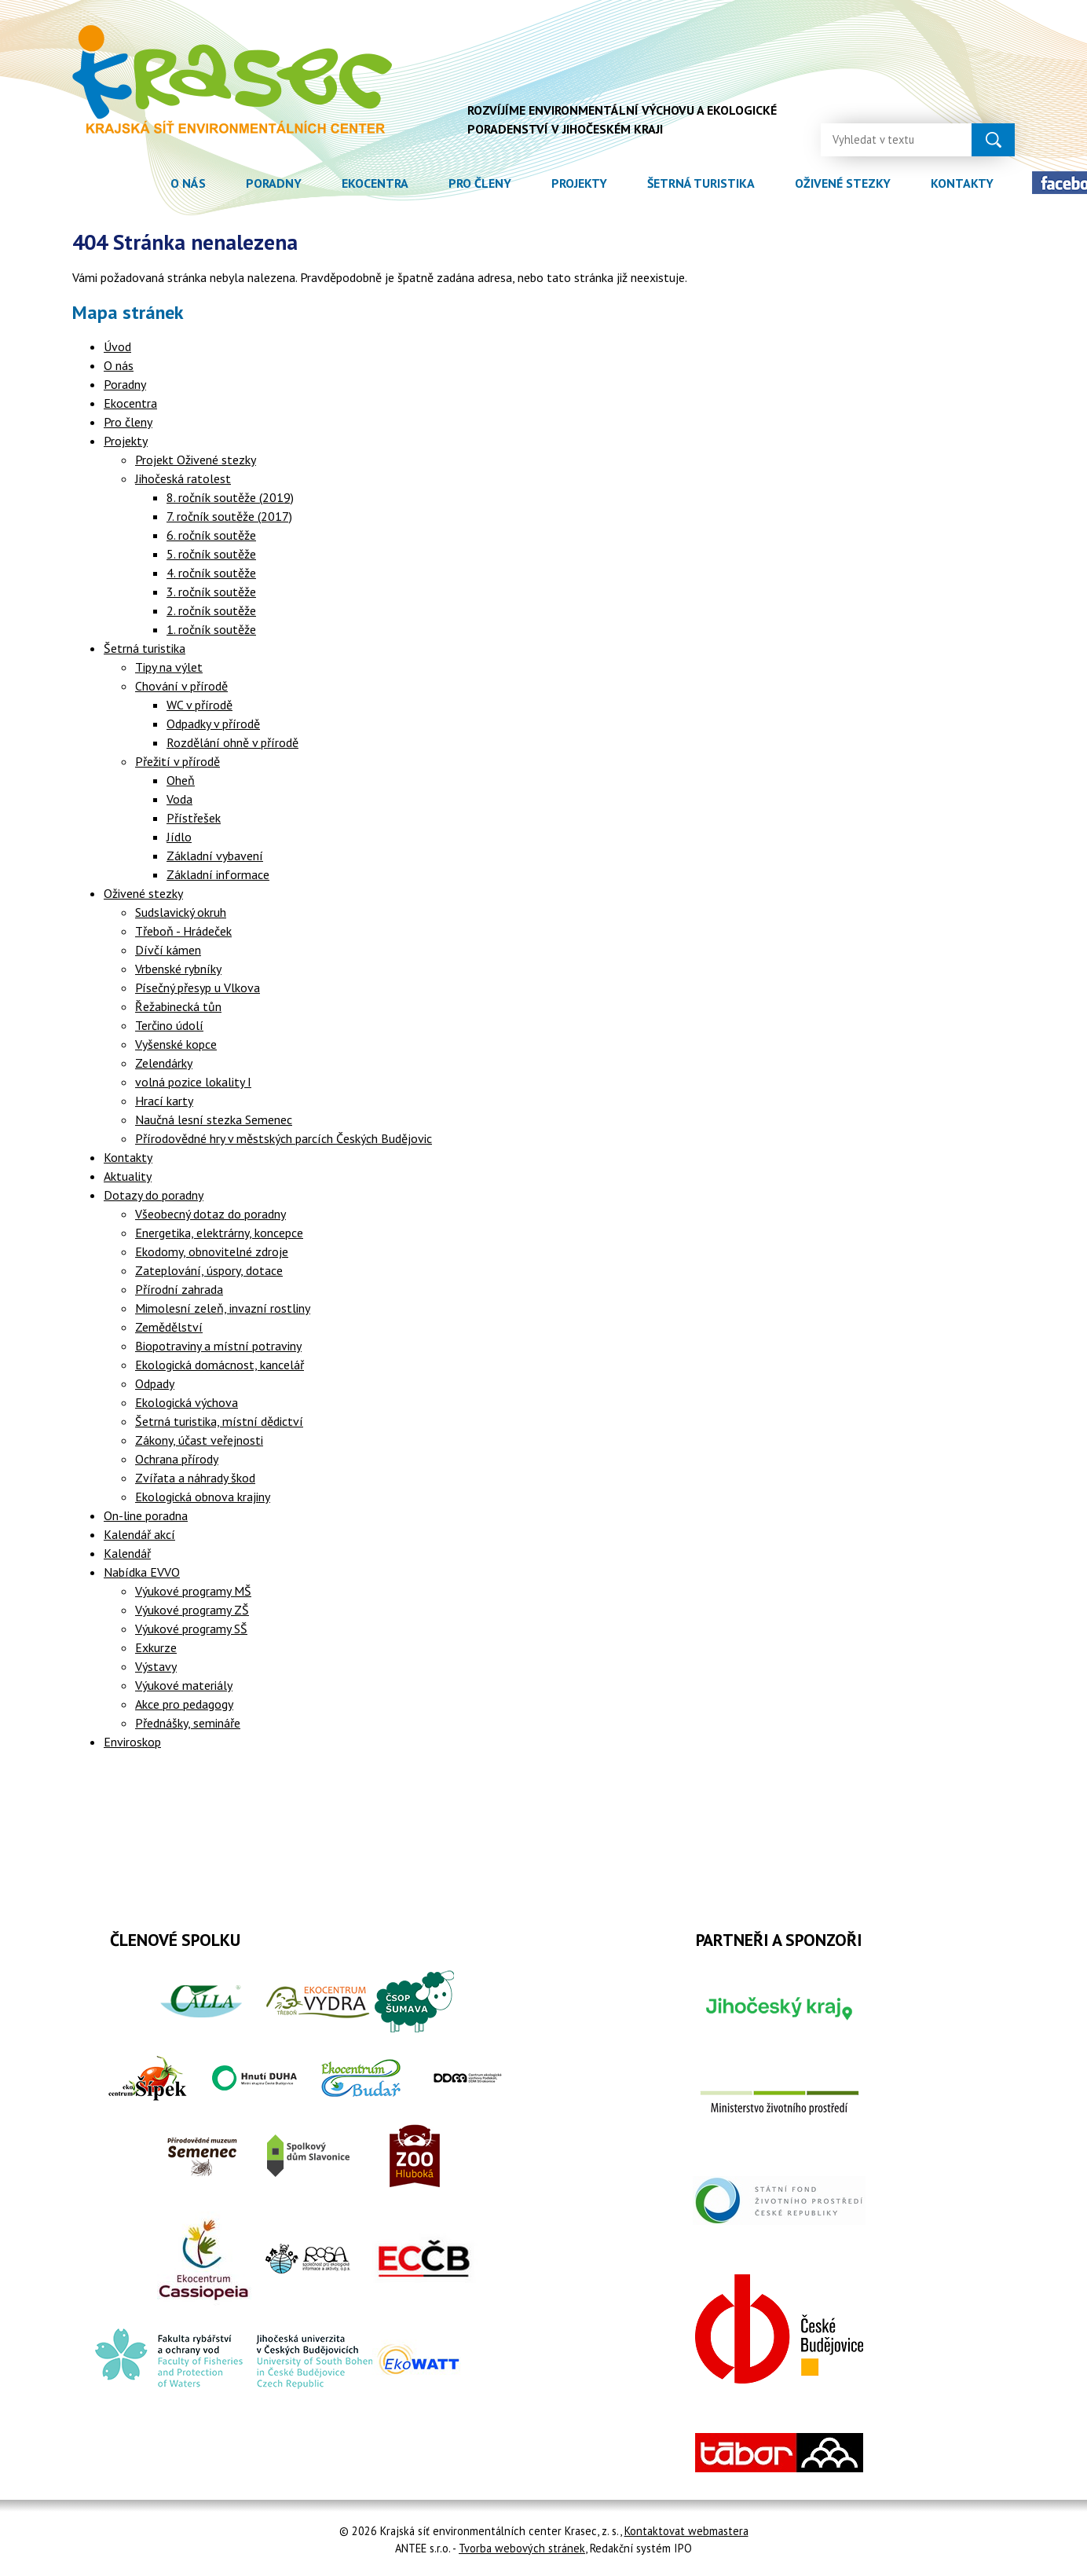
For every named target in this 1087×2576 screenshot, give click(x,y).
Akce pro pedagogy (184, 1704)
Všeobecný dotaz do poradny (210, 1214)
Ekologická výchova (186, 1402)
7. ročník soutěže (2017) (229, 516)
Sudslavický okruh (180, 912)
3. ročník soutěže (211, 591)
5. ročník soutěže (211, 554)
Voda (179, 799)
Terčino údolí (169, 1025)
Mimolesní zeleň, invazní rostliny (222, 1308)
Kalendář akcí (139, 1534)
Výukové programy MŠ (193, 1591)
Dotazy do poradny (153, 1195)
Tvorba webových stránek (522, 2548)
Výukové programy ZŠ (192, 1610)
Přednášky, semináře (187, 1723)
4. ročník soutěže (211, 573)
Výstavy (156, 1666)
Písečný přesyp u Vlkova (197, 987)
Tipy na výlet (169, 667)
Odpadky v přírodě (213, 723)
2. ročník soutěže (211, 610)
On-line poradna (146, 1515)
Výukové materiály (183, 1685)
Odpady (154, 1383)
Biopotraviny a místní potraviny (218, 1346)
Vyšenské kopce (176, 1044)
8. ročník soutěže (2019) (230, 497)
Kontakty (962, 183)
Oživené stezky (843, 183)
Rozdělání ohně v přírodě (232, 742)
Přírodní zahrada (179, 1289)
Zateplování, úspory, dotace (209, 1270)
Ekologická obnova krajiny (202, 1496)
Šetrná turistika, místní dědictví (219, 1421)
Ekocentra (375, 183)
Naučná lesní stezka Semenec (213, 1119)
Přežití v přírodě (177, 761)
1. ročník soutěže (211, 629)
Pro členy (479, 183)
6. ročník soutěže (211, 535)
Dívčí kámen (168, 950)
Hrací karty (164, 1100)
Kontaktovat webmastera (686, 2530)
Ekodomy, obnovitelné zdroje (211, 1251)
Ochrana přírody (176, 1459)
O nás (188, 183)
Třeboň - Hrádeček (183, 931)
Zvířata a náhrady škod (195, 1478)
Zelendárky (163, 1063)
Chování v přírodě (181, 686)
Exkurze (156, 1647)
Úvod (130, 183)
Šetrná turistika (701, 183)
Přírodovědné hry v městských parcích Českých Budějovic (283, 1138)
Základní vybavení (215, 855)
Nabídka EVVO (142, 1572)
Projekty (579, 183)
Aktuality (128, 1176)
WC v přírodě (199, 705)
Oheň (181, 780)
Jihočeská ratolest (183, 478)
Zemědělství (169, 1327)
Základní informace (218, 874)
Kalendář (127, 1553)
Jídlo (179, 837)
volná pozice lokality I (193, 1082)
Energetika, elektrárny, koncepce (219, 1232)
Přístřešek (194, 818)
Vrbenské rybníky (178, 969)
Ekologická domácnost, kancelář (219, 1364)
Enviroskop (132, 1742)
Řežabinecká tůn (178, 1006)
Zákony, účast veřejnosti (199, 1440)
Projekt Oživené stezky (195, 459)
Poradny (274, 183)
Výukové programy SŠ (191, 1628)
